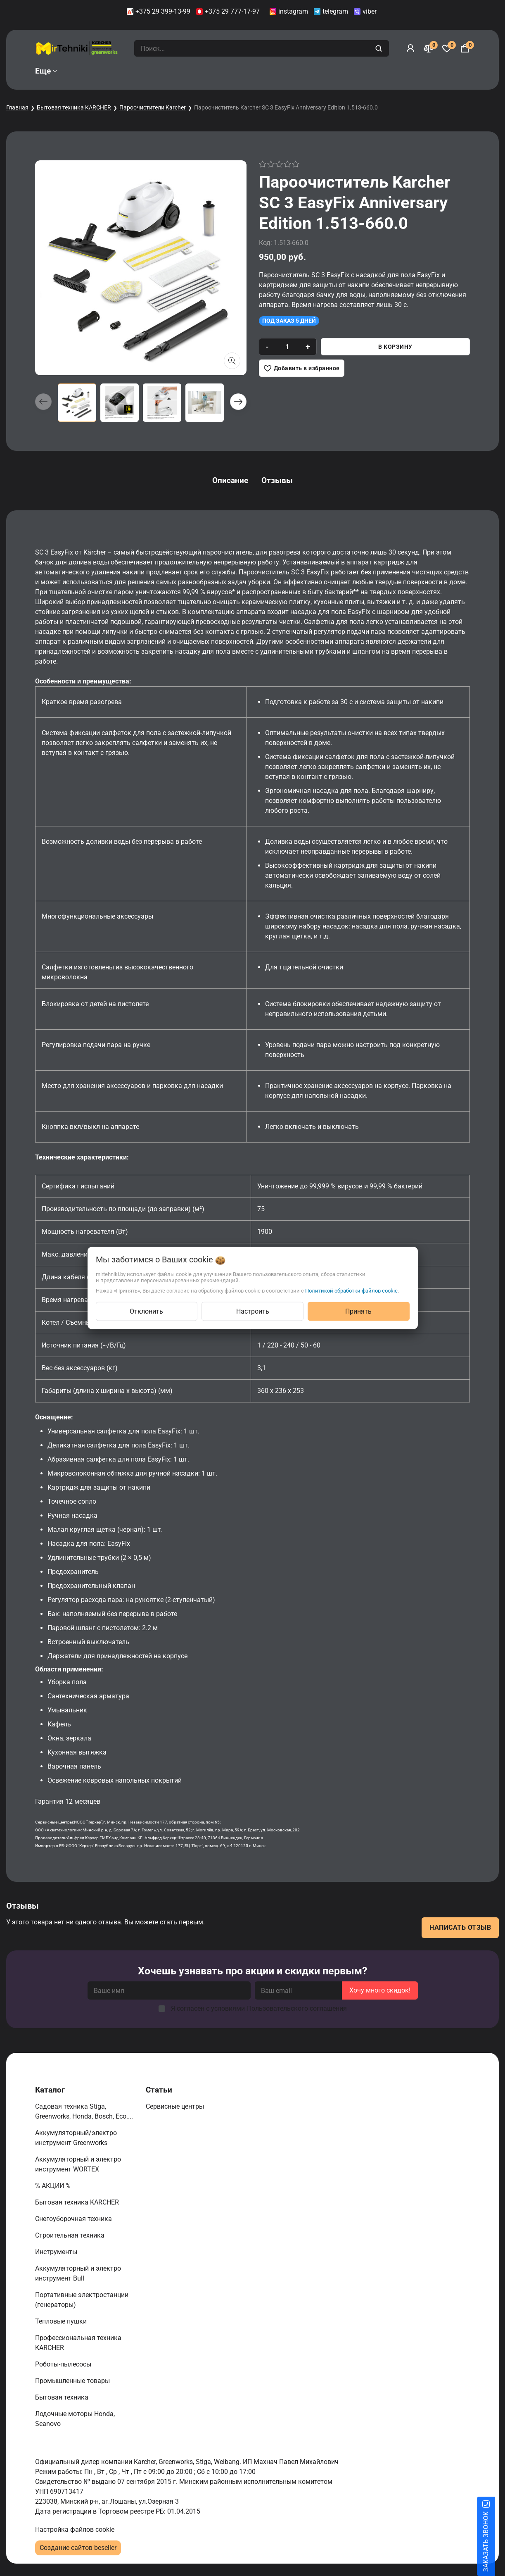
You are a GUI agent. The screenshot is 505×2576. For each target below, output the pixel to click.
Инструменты (57, 2252)
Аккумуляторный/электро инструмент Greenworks (76, 2138)
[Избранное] (447, 48)
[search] (379, 48)
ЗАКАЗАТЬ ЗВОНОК (496, 2542)
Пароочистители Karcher (152, 107)
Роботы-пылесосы (64, 2364)
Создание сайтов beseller (78, 2548)
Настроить (252, 1311)
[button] (238, 401)
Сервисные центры (176, 2106)
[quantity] (287, 346)
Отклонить (146, 1311)
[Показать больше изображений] (232, 360)
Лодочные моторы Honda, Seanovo (75, 2419)
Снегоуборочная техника (74, 2219)
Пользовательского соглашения (297, 2008)
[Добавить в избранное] (301, 368)
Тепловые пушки (61, 2321)
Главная (17, 107)
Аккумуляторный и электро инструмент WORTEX (78, 2164)
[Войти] (410, 48)
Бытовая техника (62, 2397)
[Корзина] (465, 48)
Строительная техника (71, 2235)
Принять (358, 1311)
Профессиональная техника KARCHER (78, 2343)
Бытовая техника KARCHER (74, 107)
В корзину (395, 346)
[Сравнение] (429, 48)
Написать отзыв (460, 1927)
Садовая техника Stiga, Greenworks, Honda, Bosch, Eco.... (85, 2111)
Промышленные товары (73, 2381)
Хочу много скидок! (379, 1990)
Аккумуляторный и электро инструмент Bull (78, 2273)
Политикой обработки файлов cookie (351, 1291)
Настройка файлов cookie (74, 2529)
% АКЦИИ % (53, 2186)
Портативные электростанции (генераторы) (81, 2300)
